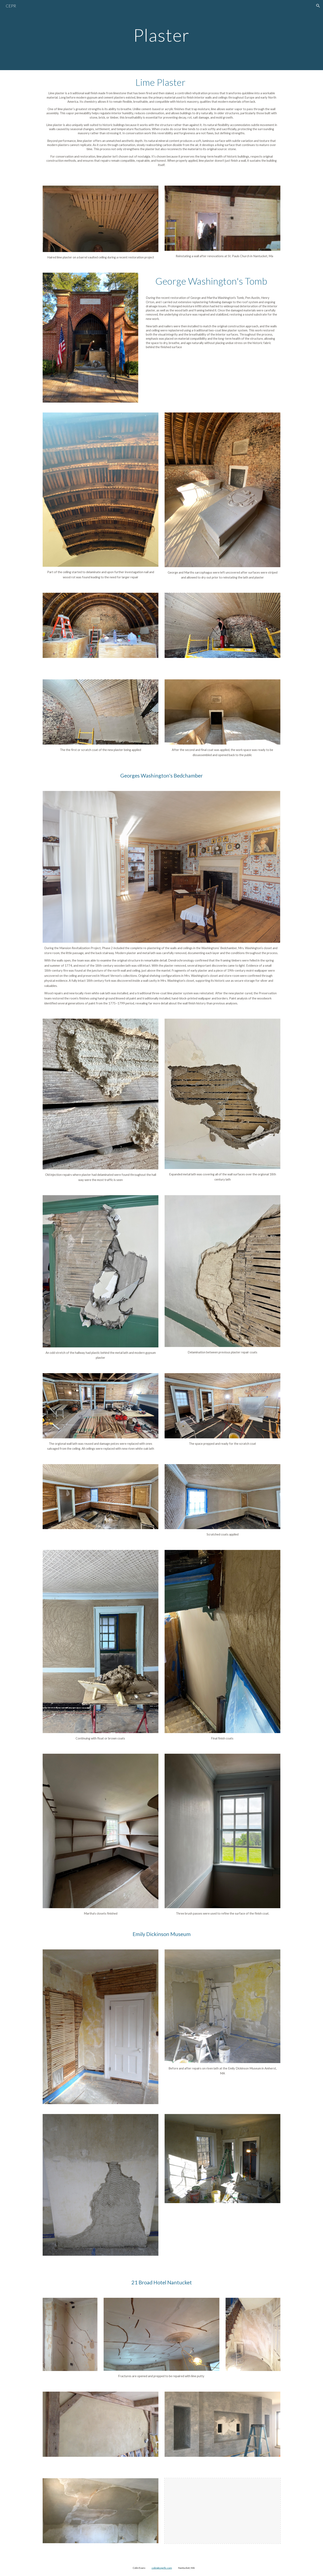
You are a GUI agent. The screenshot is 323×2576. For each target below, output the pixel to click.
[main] (161, 35)
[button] (318, 6)
